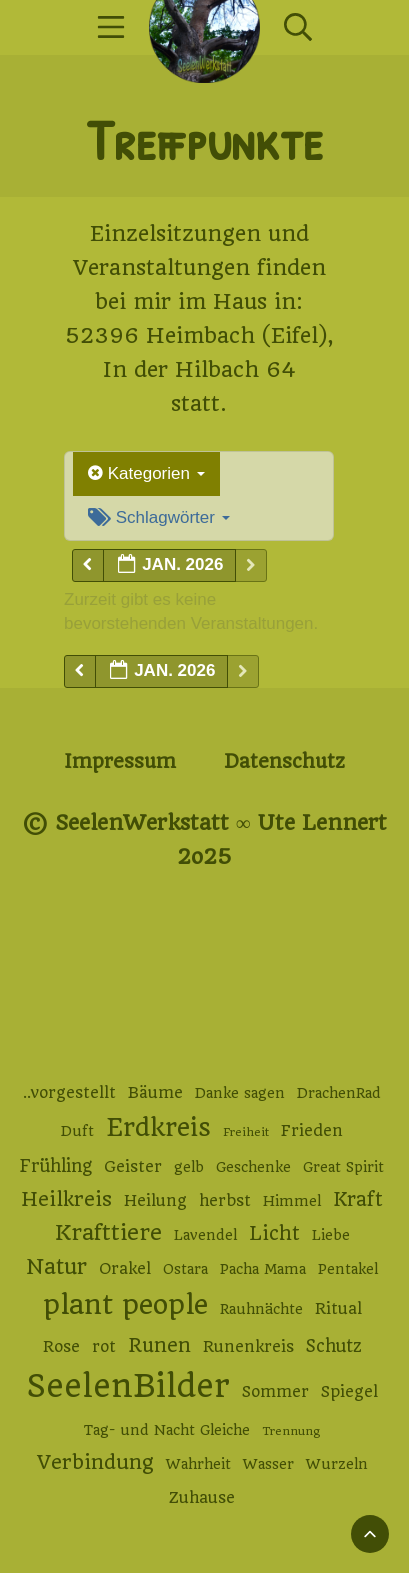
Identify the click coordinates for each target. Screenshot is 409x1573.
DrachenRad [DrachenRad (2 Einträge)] (339, 1093)
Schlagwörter (159, 517)
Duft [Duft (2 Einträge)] (77, 1131)
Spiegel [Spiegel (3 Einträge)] (349, 1392)
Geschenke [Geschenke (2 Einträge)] (253, 1167)
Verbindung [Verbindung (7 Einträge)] (95, 1462)
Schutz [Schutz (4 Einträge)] (334, 1346)
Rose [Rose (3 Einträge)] (61, 1347)
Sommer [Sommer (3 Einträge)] (275, 1392)
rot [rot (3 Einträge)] (104, 1347)
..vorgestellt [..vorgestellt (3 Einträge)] (69, 1093)
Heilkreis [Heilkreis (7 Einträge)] (66, 1199)
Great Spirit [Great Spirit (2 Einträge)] (343, 1167)
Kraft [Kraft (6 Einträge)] (358, 1199)
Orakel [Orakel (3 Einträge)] (125, 1269)
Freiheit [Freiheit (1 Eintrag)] (246, 1132)
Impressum (120, 761)
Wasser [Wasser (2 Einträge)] (268, 1464)
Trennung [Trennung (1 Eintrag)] (291, 1431)
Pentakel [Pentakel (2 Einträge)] (348, 1269)
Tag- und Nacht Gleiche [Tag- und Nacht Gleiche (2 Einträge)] (167, 1430)
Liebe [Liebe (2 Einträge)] (331, 1235)
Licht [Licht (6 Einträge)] (274, 1233)
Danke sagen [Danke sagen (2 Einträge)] (240, 1093)
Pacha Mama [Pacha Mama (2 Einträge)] (263, 1269)
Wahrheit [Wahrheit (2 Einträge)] (198, 1464)
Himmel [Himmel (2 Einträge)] (292, 1201)
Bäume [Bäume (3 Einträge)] (155, 1093)
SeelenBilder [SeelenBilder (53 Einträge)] (128, 1386)
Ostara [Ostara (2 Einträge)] (185, 1269)
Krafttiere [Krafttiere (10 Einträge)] (108, 1232)
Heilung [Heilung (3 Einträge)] (155, 1201)
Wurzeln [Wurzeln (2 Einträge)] (337, 1464)
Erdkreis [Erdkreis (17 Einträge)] (158, 1127)
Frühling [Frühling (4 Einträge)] (56, 1166)
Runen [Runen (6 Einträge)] (159, 1345)
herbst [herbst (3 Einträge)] (225, 1201)
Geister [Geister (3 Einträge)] (133, 1167)
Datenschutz (284, 761)
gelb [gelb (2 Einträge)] (189, 1167)
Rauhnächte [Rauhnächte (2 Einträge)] (261, 1309)
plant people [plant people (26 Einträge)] (125, 1305)
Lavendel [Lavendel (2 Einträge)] (205, 1235)
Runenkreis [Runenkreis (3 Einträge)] (248, 1347)
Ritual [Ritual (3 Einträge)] (338, 1309)
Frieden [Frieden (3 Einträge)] (312, 1131)
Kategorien (146, 473)
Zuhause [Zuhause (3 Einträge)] (202, 1498)
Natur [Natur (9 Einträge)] (56, 1266)
